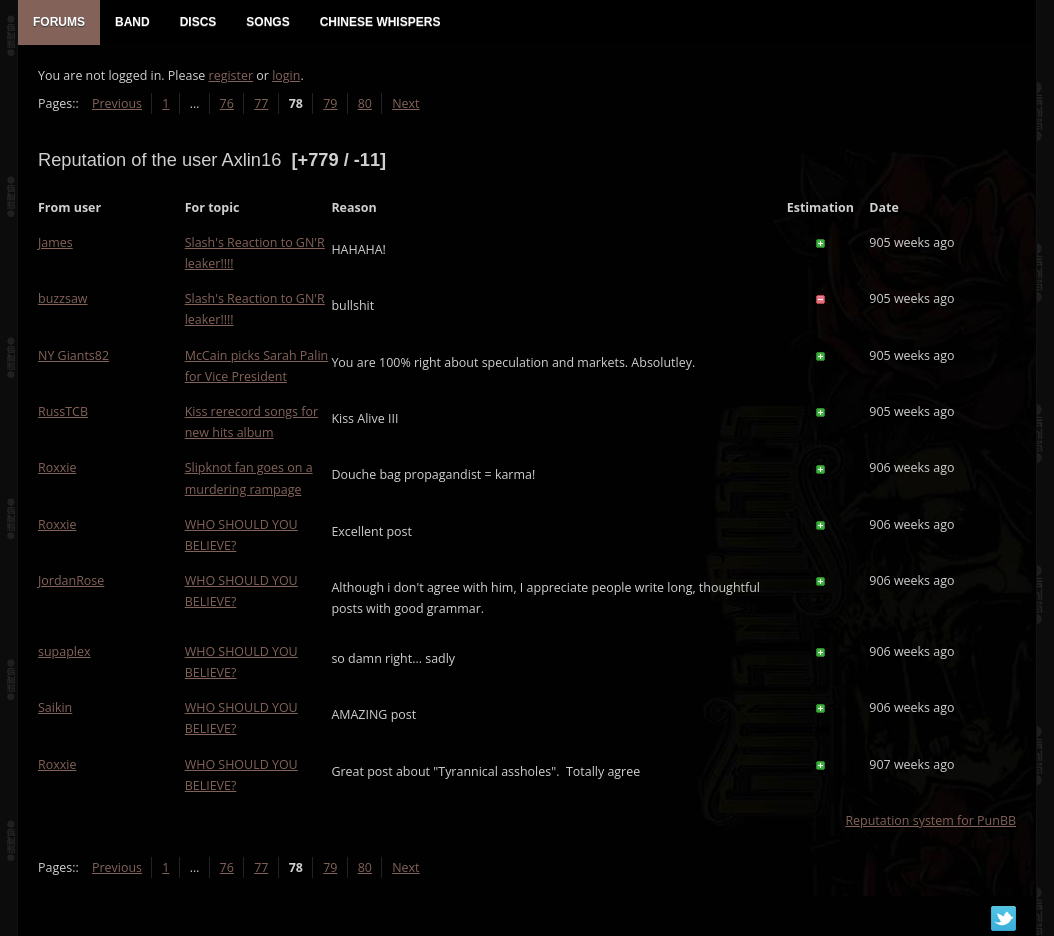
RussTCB (63, 411)
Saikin (55, 707)
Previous (117, 103)
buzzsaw (63, 298)
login (286, 75)
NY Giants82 (73, 355)
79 (330, 103)
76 (227, 103)
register (231, 75)
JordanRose (71, 580)
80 (365, 103)
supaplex (64, 651)
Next (405, 103)
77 (261, 103)
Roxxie (57, 467)
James (55, 242)
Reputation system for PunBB (930, 820)
